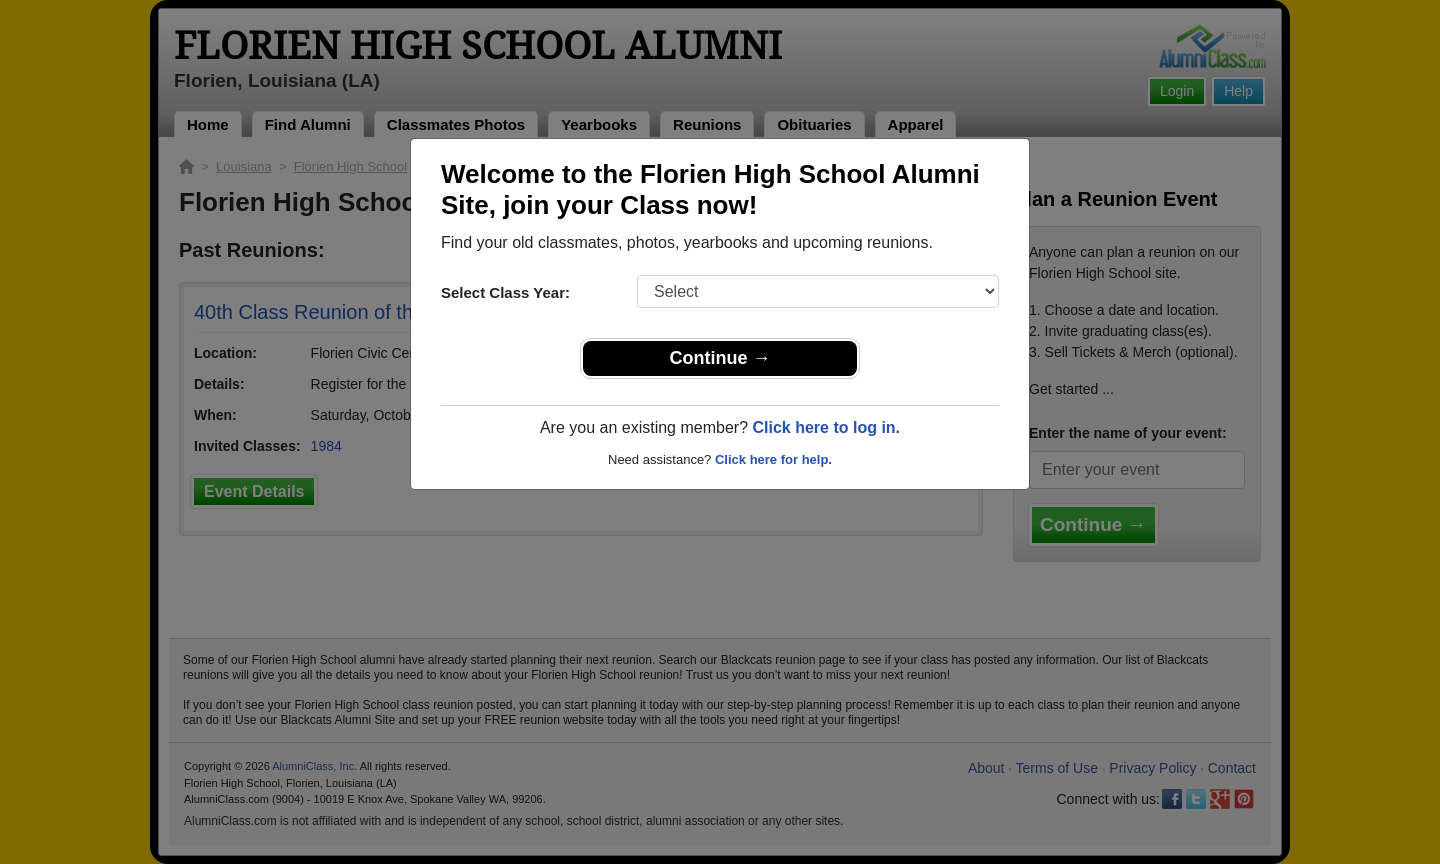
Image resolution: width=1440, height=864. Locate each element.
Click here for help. (773, 459)
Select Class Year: (505, 292)
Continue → (720, 358)
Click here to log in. (826, 427)
